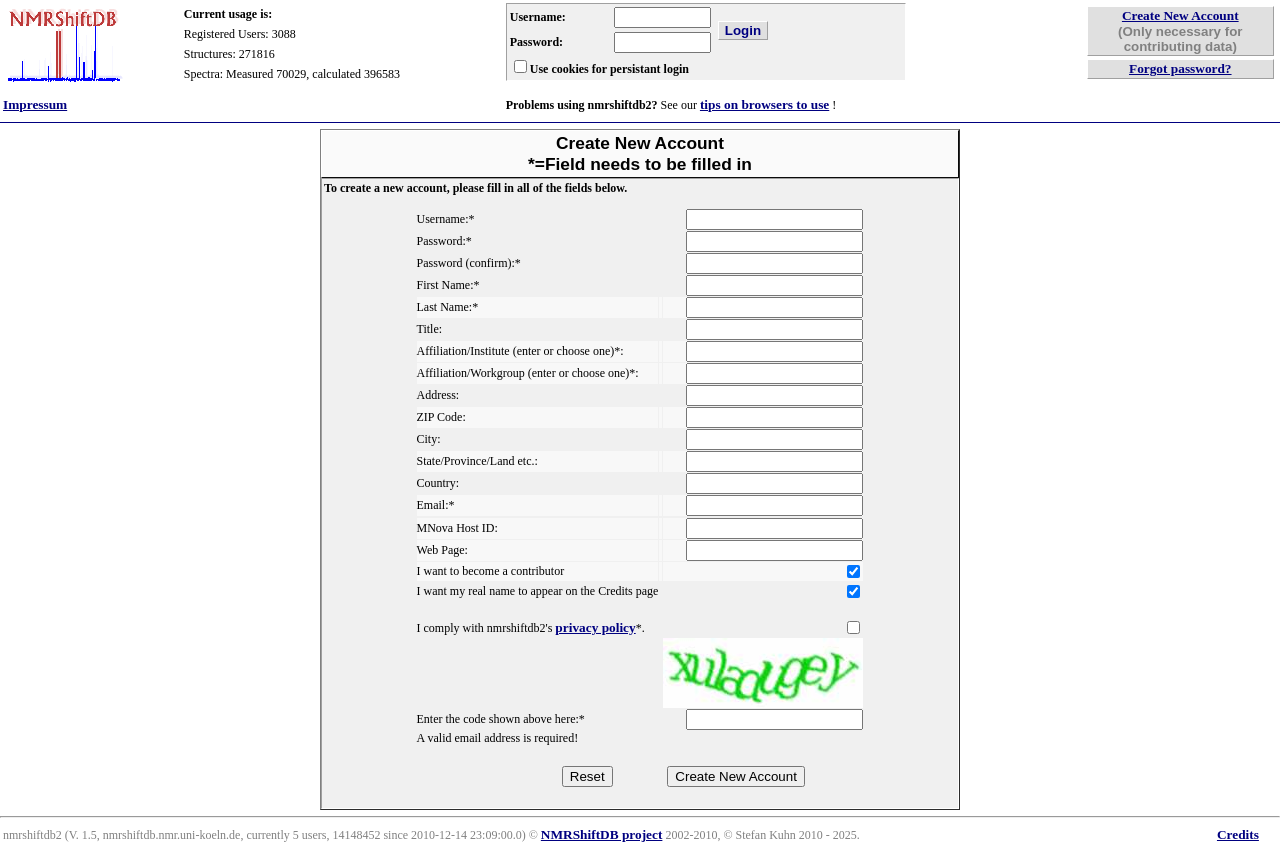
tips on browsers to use (764, 104)
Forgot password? (1180, 68)
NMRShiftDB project (602, 834)
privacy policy (595, 627)
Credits (1238, 834)
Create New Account (1180, 15)
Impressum (35, 104)
